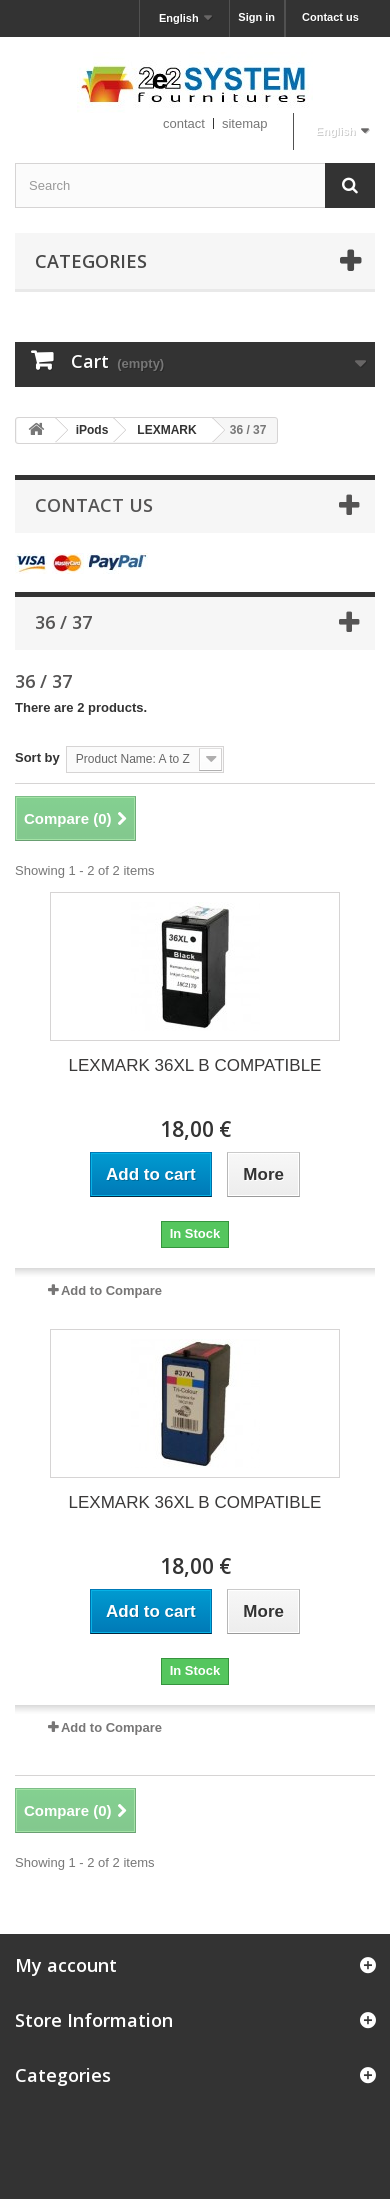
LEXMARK (166, 430)
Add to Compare (111, 1290)
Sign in (256, 17)
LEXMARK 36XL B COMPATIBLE (195, 1065)
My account (66, 1965)
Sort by (37, 757)
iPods (92, 430)
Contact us (330, 17)
